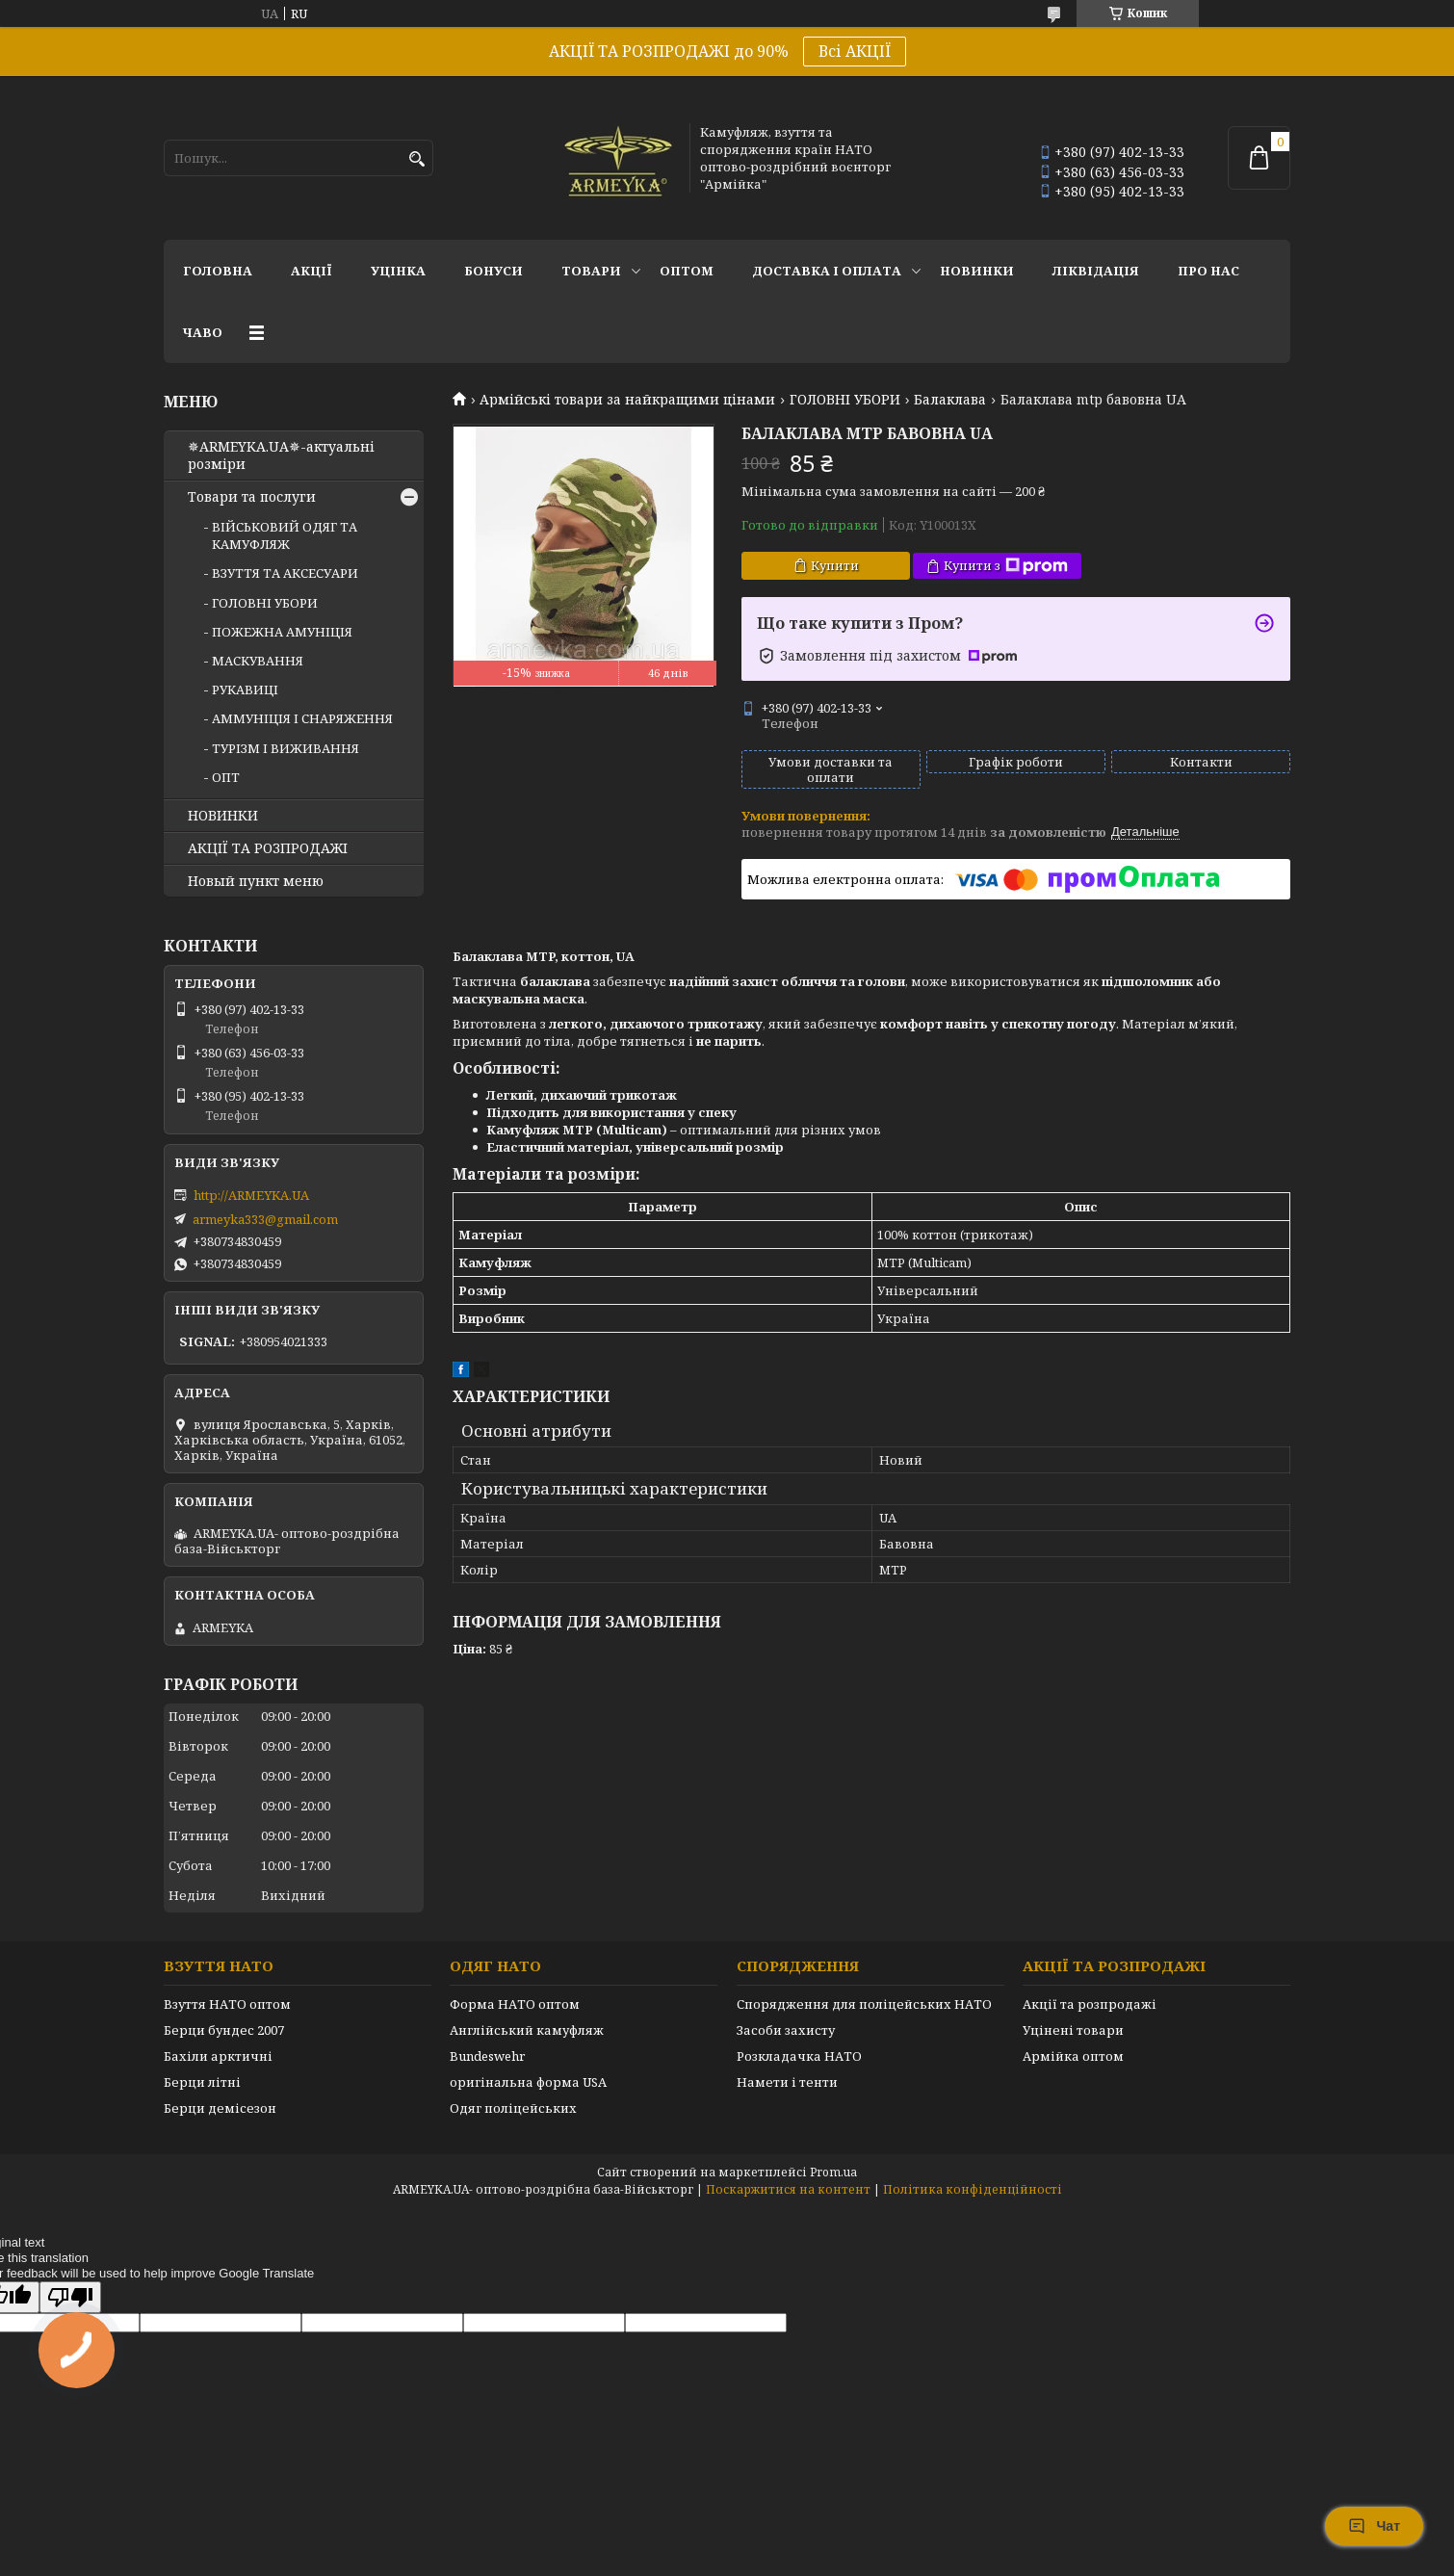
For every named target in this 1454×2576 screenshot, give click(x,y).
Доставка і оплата (826, 270)
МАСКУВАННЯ (257, 660)
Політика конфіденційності (972, 2189)
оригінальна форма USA (528, 2082)
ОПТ (226, 777)
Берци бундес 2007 (224, 2030)
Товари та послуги (252, 497)
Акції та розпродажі (1089, 2004)
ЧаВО (202, 332)
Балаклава (950, 399)
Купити (835, 565)
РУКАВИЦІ (245, 689)
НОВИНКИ (977, 270)
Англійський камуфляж (527, 2030)
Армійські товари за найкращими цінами (627, 399)
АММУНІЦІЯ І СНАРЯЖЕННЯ (302, 718)
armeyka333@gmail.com (265, 1219)
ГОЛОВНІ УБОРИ (845, 399)
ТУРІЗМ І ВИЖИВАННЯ (285, 748)
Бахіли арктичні (218, 2056)
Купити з (1006, 566)
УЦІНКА (398, 270)
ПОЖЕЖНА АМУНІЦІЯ (282, 631)
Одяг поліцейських (513, 2108)
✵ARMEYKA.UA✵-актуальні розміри (281, 455)
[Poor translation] (70, 2297)
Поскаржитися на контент (788, 2189)
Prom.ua (833, 2172)
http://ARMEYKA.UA (251, 1195)
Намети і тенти (787, 2082)
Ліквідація (1095, 270)
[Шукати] (416, 159)
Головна (217, 270)
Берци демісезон (220, 2108)
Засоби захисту (786, 2030)
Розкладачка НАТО (799, 2056)
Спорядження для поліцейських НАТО (864, 2004)
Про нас (1208, 270)
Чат (1374, 2526)
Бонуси (493, 270)
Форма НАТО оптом (515, 2004)
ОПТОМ (687, 270)
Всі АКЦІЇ (854, 51)
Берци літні (202, 2082)
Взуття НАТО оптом (227, 2004)
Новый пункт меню (256, 881)
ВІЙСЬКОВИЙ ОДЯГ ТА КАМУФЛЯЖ (284, 535)
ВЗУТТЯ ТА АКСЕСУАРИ (285, 573)
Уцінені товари (1073, 2030)
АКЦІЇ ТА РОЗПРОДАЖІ (268, 848)
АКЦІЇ (311, 270)
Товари (591, 270)
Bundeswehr (487, 2056)
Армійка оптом (1073, 2056)
